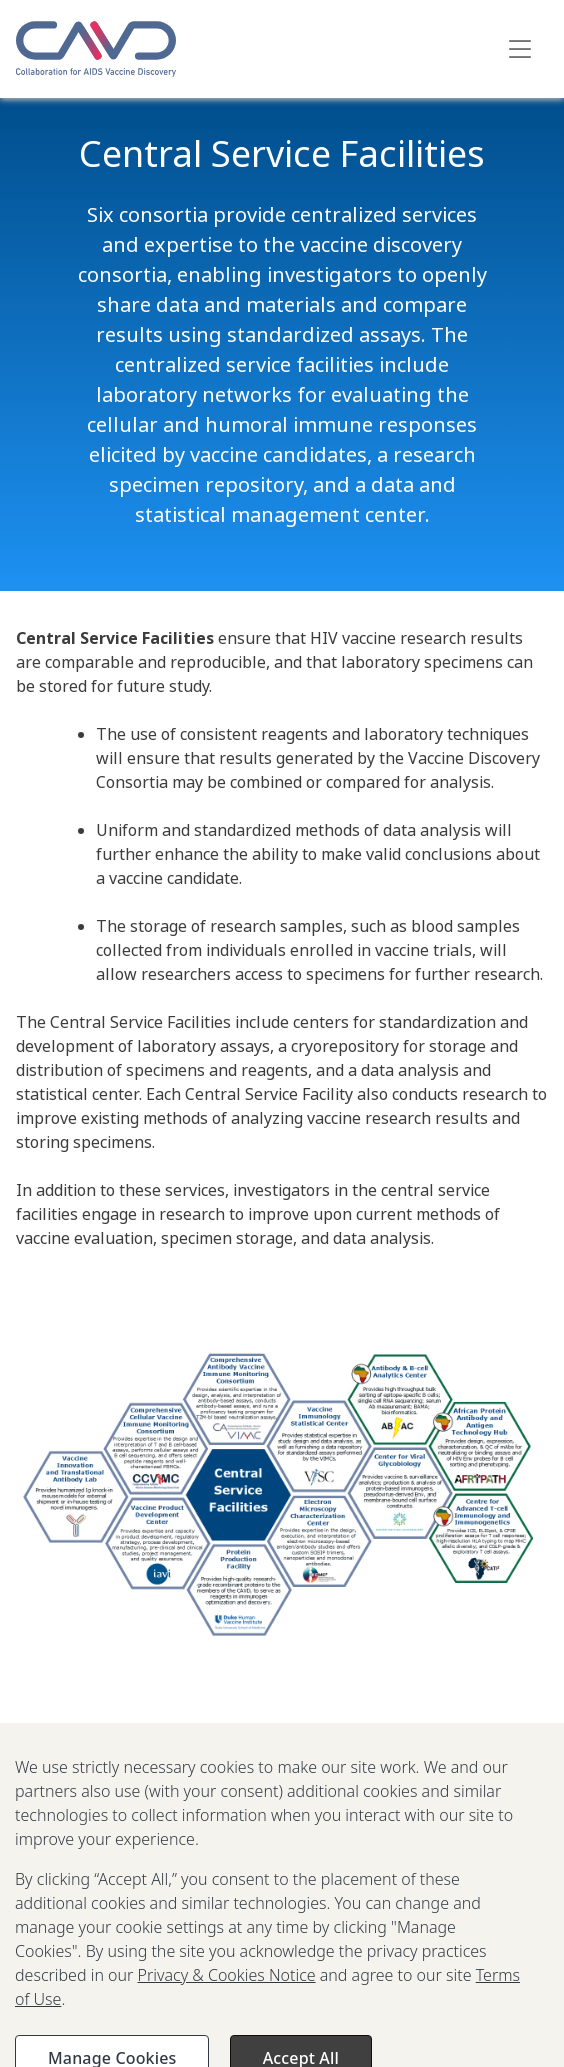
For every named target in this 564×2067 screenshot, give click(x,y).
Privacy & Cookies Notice (227, 1987)
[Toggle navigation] (520, 49)
